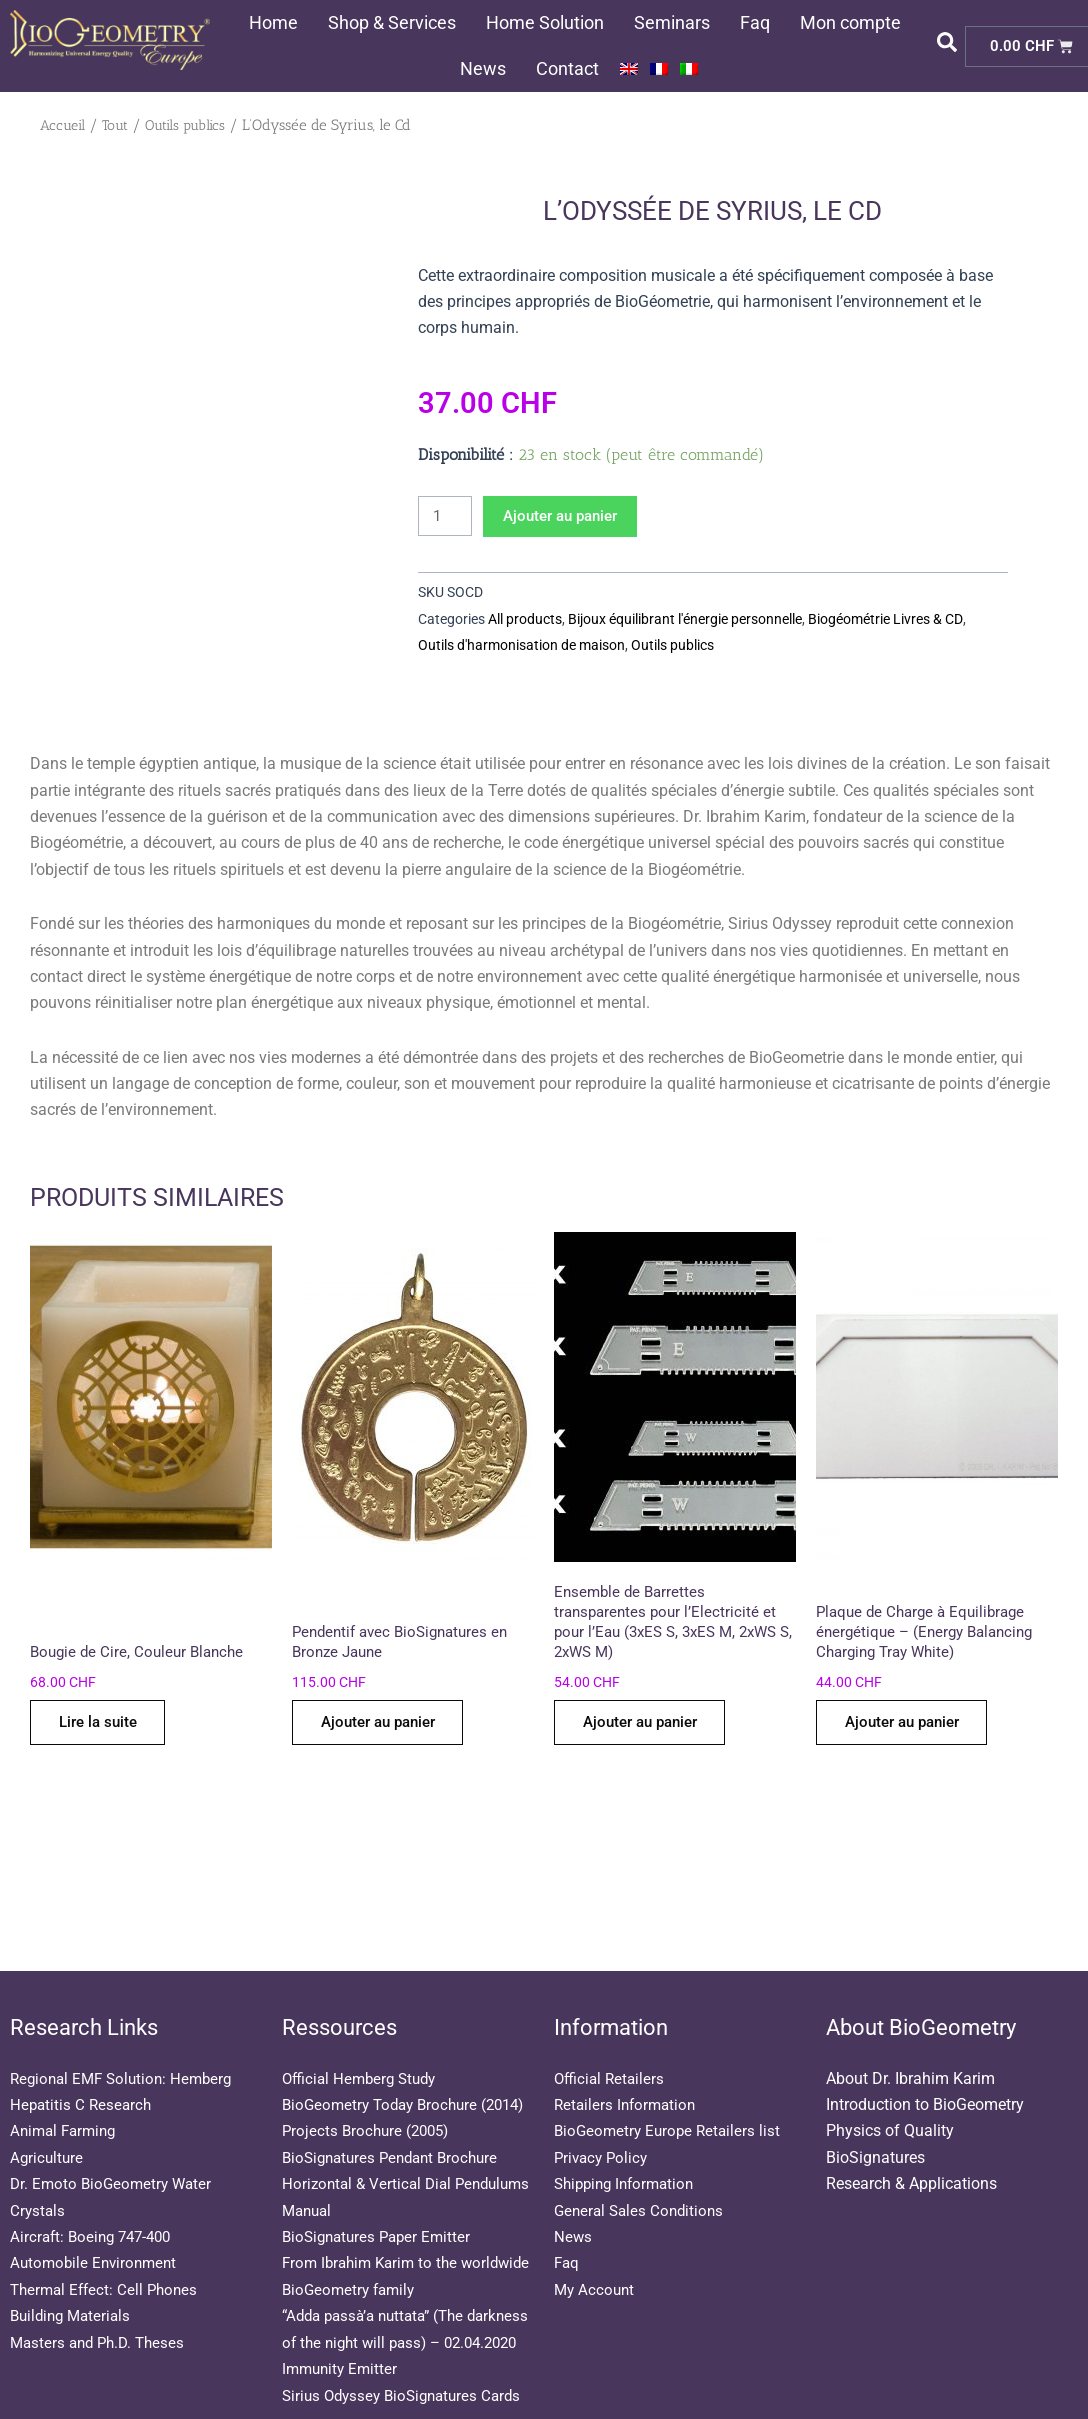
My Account (596, 2236)
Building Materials (74, 2263)
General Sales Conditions (642, 2157)
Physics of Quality (890, 2078)
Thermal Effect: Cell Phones (108, 2236)
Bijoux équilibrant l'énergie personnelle (685, 620)
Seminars (672, 22)
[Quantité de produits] (447, 516)
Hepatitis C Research (83, 2052)
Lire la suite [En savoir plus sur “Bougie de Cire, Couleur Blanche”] (103, 1727)
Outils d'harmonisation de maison (521, 646)
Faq (755, 22)
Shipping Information (629, 2131)
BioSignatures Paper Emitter (381, 2210)
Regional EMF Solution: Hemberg (126, 2025)
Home (273, 22)
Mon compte (850, 22)
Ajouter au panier (569, 516)
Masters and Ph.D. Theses (102, 2289)
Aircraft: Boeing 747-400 (95, 2183)
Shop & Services (392, 22)
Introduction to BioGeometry (925, 2052)
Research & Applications (911, 2131)
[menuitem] (629, 69)
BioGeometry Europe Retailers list (671, 2078)
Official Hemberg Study (363, 2025)
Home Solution (545, 22)
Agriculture (48, 2104)
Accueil (65, 125)
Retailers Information (628, 2052)
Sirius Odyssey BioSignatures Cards (408, 2395)
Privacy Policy (603, 2104)
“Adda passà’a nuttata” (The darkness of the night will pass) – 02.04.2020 (400, 2316)
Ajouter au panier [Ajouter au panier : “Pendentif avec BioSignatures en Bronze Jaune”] (385, 1727)
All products (525, 620)
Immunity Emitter (342, 2368)
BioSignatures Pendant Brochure (396, 2131)
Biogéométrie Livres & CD (885, 620)
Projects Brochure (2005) (369, 2104)
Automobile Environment (97, 2210)
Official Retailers (611, 2025)
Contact (567, 68)
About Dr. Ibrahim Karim (910, 2025)
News (483, 68)
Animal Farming (66, 2078)
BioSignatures (875, 2104)
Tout (120, 125)
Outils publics (195, 125)
